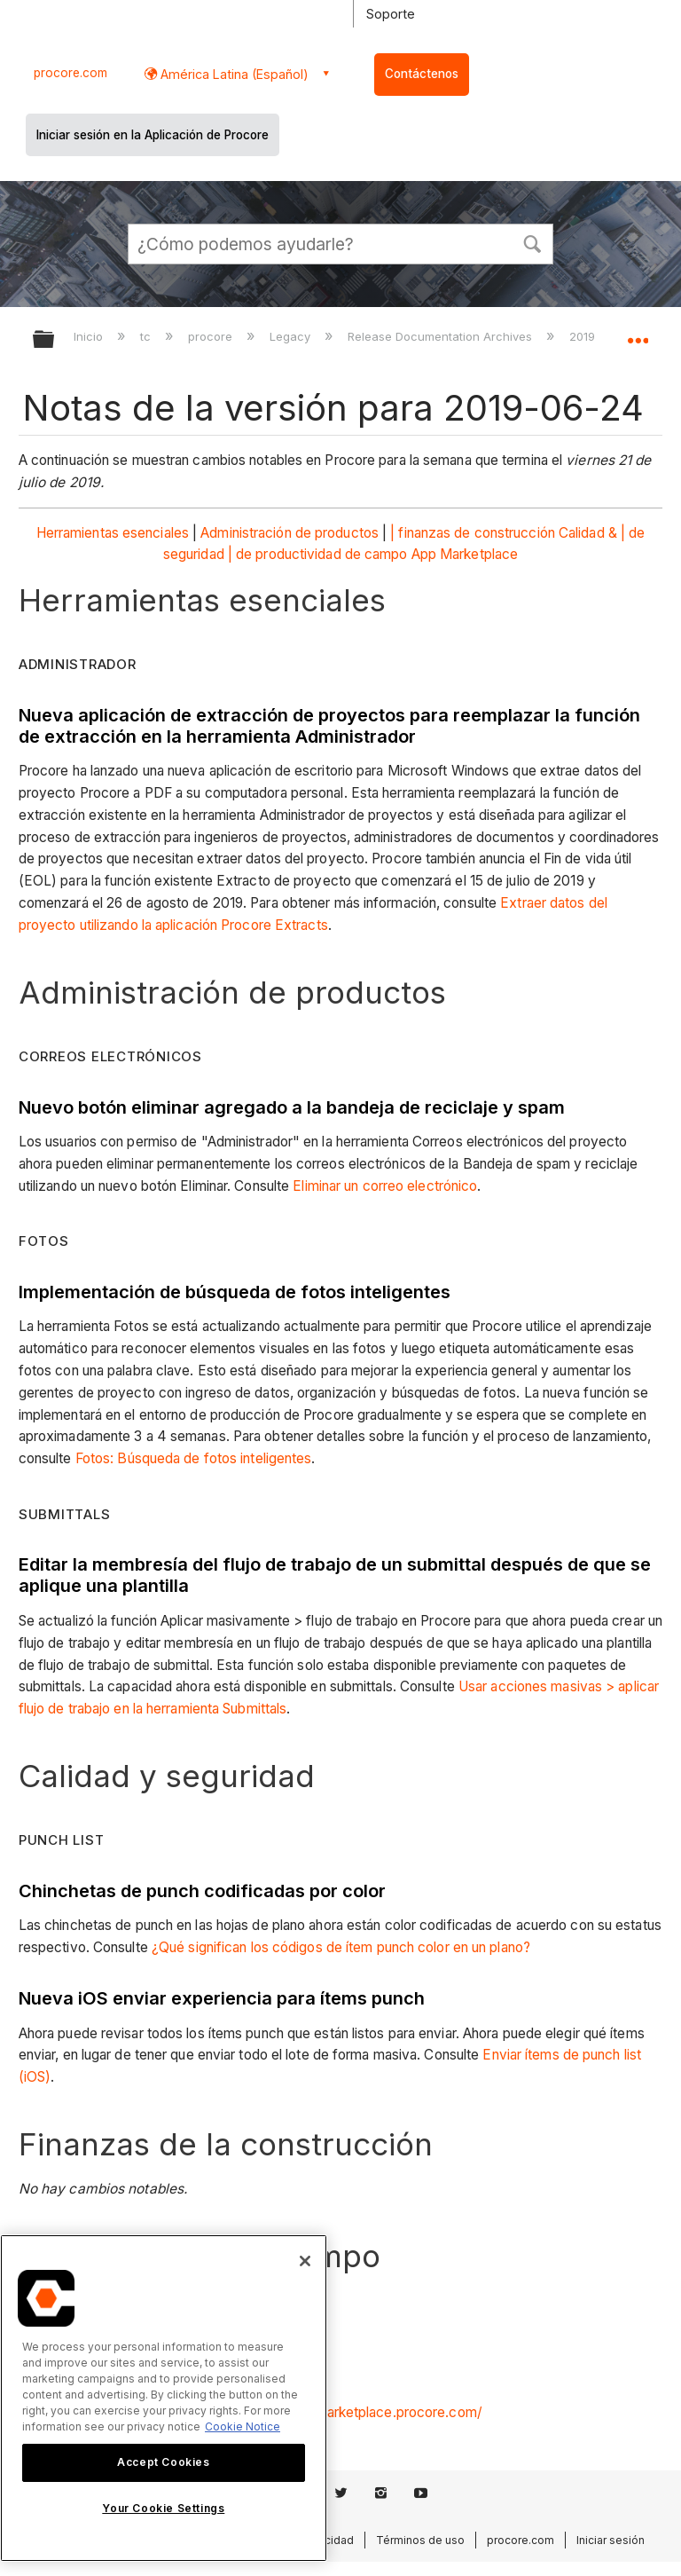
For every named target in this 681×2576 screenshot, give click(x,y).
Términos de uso (420, 2540)
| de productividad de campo (318, 554)
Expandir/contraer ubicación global (637, 333)
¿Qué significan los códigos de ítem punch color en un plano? (341, 1947)
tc (147, 336)
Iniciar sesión (610, 2540)
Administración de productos (289, 532)
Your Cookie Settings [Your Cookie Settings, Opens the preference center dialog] (163, 2508)
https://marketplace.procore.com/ (376, 2412)
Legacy (292, 336)
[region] (163, 2398)
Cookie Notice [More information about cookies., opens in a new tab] (242, 2426)
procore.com (70, 73)
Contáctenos (421, 74)
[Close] (305, 2261)
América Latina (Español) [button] (233, 74)
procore (212, 336)
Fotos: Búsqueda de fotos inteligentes (193, 1458)
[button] (532, 242)
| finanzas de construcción (472, 532)
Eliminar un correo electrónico (385, 1186)
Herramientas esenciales (112, 532)
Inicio (90, 336)
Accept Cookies (163, 2462)
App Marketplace (465, 554)
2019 (584, 336)
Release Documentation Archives (442, 336)
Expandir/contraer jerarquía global (55, 340)
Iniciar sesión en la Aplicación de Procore (152, 135)
